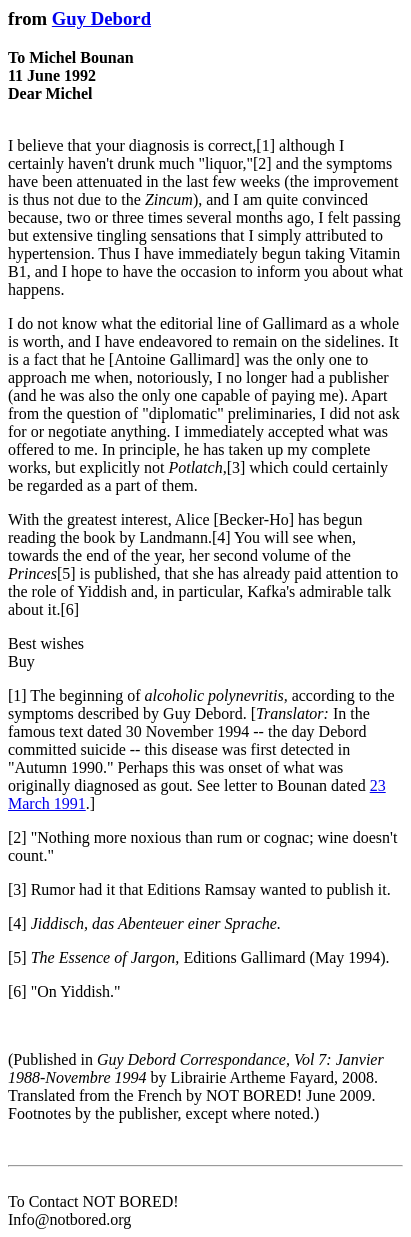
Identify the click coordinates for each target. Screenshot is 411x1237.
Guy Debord (101, 18)
